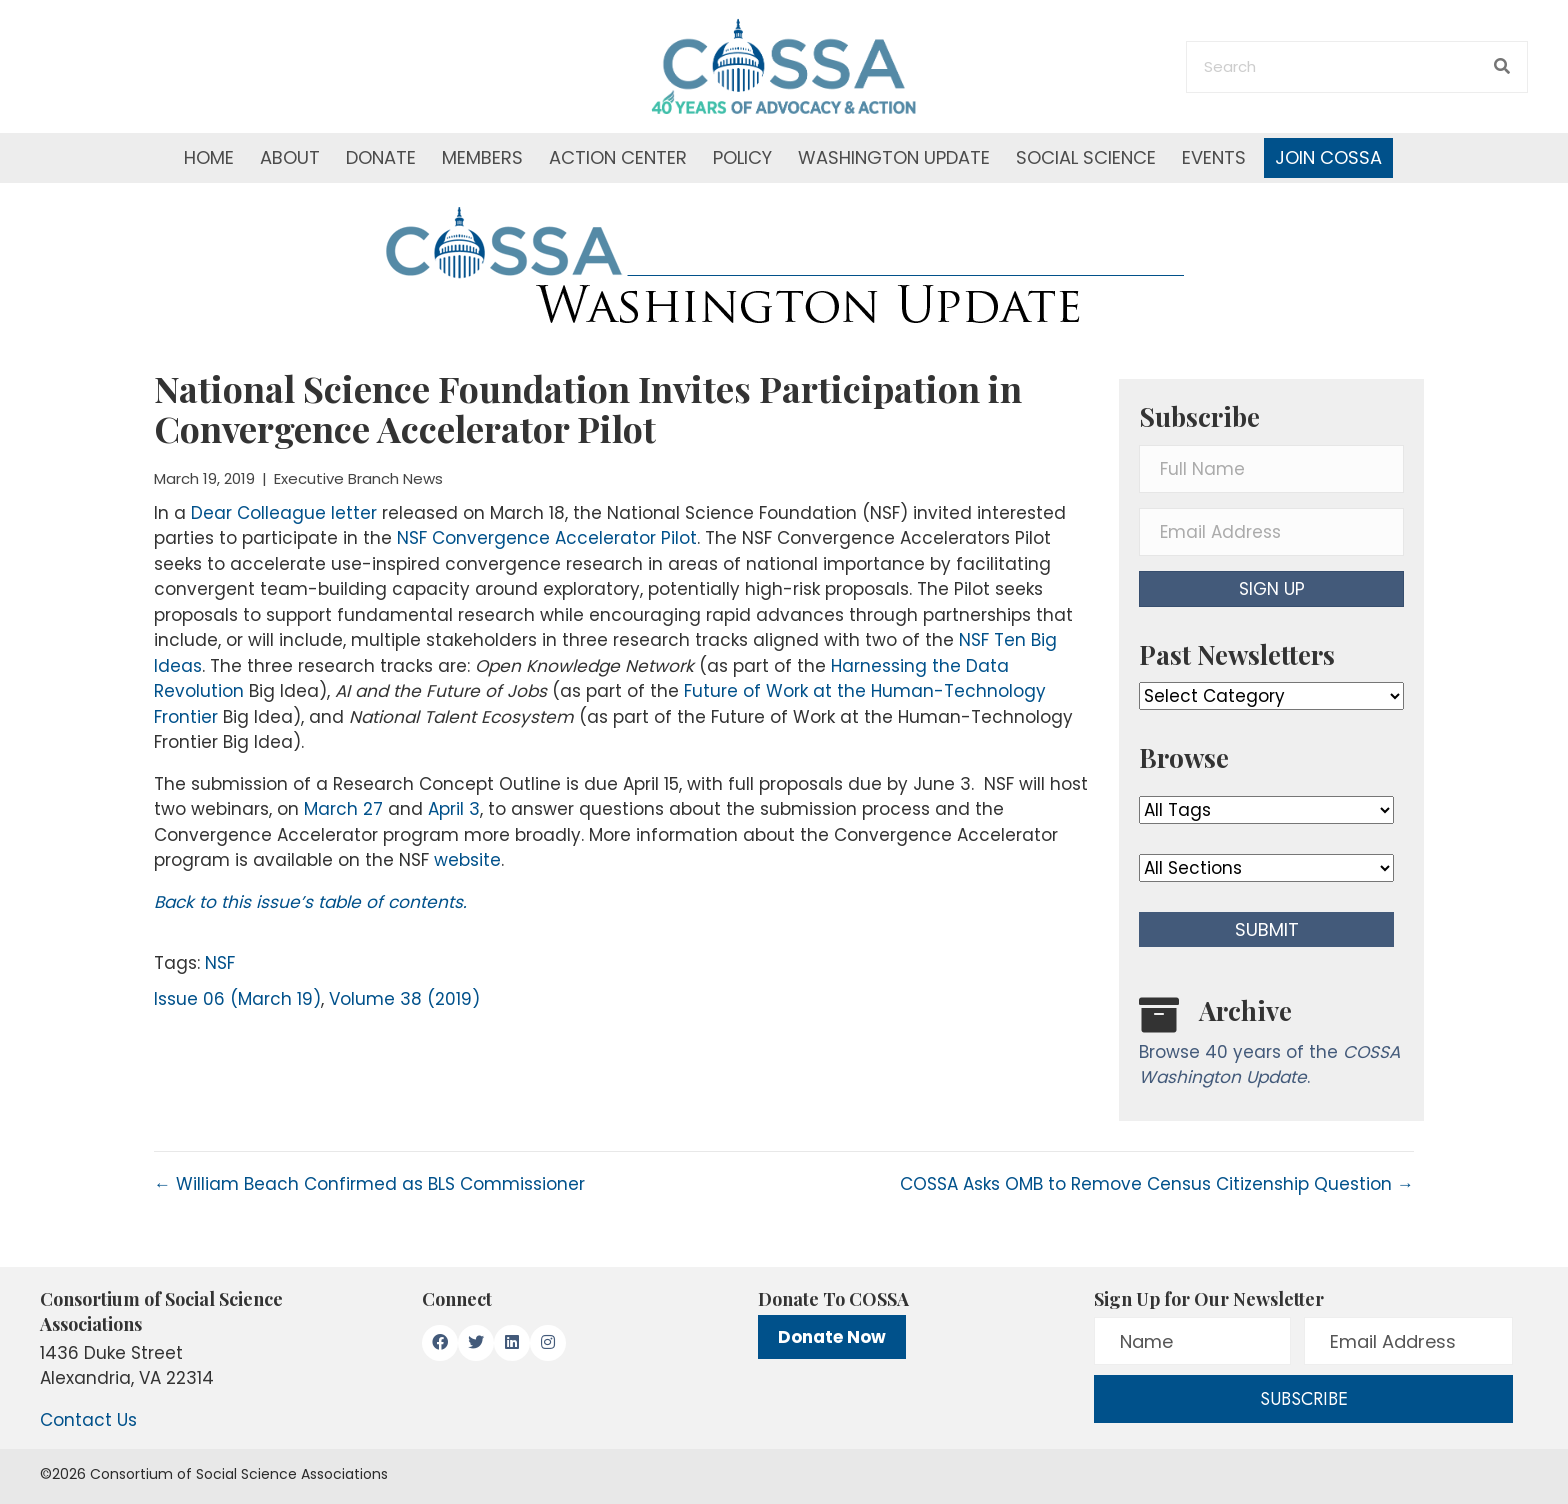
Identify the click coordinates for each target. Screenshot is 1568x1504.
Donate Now (832, 1337)
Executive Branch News (358, 478)
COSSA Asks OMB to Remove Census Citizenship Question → (1157, 1184)
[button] (1271, 589)
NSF (220, 963)
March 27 (343, 809)
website (467, 860)
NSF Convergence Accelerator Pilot (547, 538)
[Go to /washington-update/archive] (1271, 1046)
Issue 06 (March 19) (237, 999)
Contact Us (88, 1420)
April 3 (454, 809)
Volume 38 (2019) (404, 999)
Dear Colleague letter (284, 513)
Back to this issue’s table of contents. (310, 902)
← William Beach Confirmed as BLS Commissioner (369, 1184)
